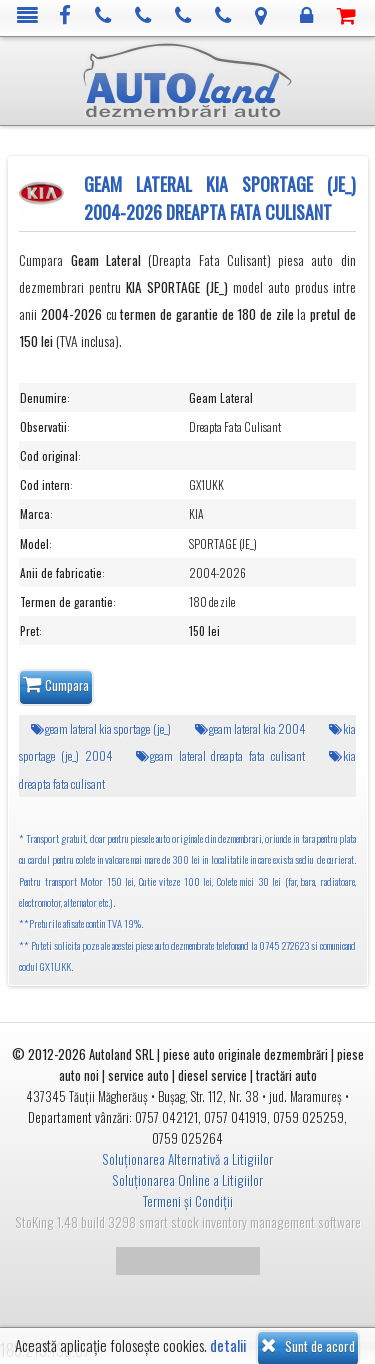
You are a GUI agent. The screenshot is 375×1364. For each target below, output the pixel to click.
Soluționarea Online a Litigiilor (187, 1180)
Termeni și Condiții (188, 1201)
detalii (228, 1345)
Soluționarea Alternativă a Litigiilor (187, 1159)
